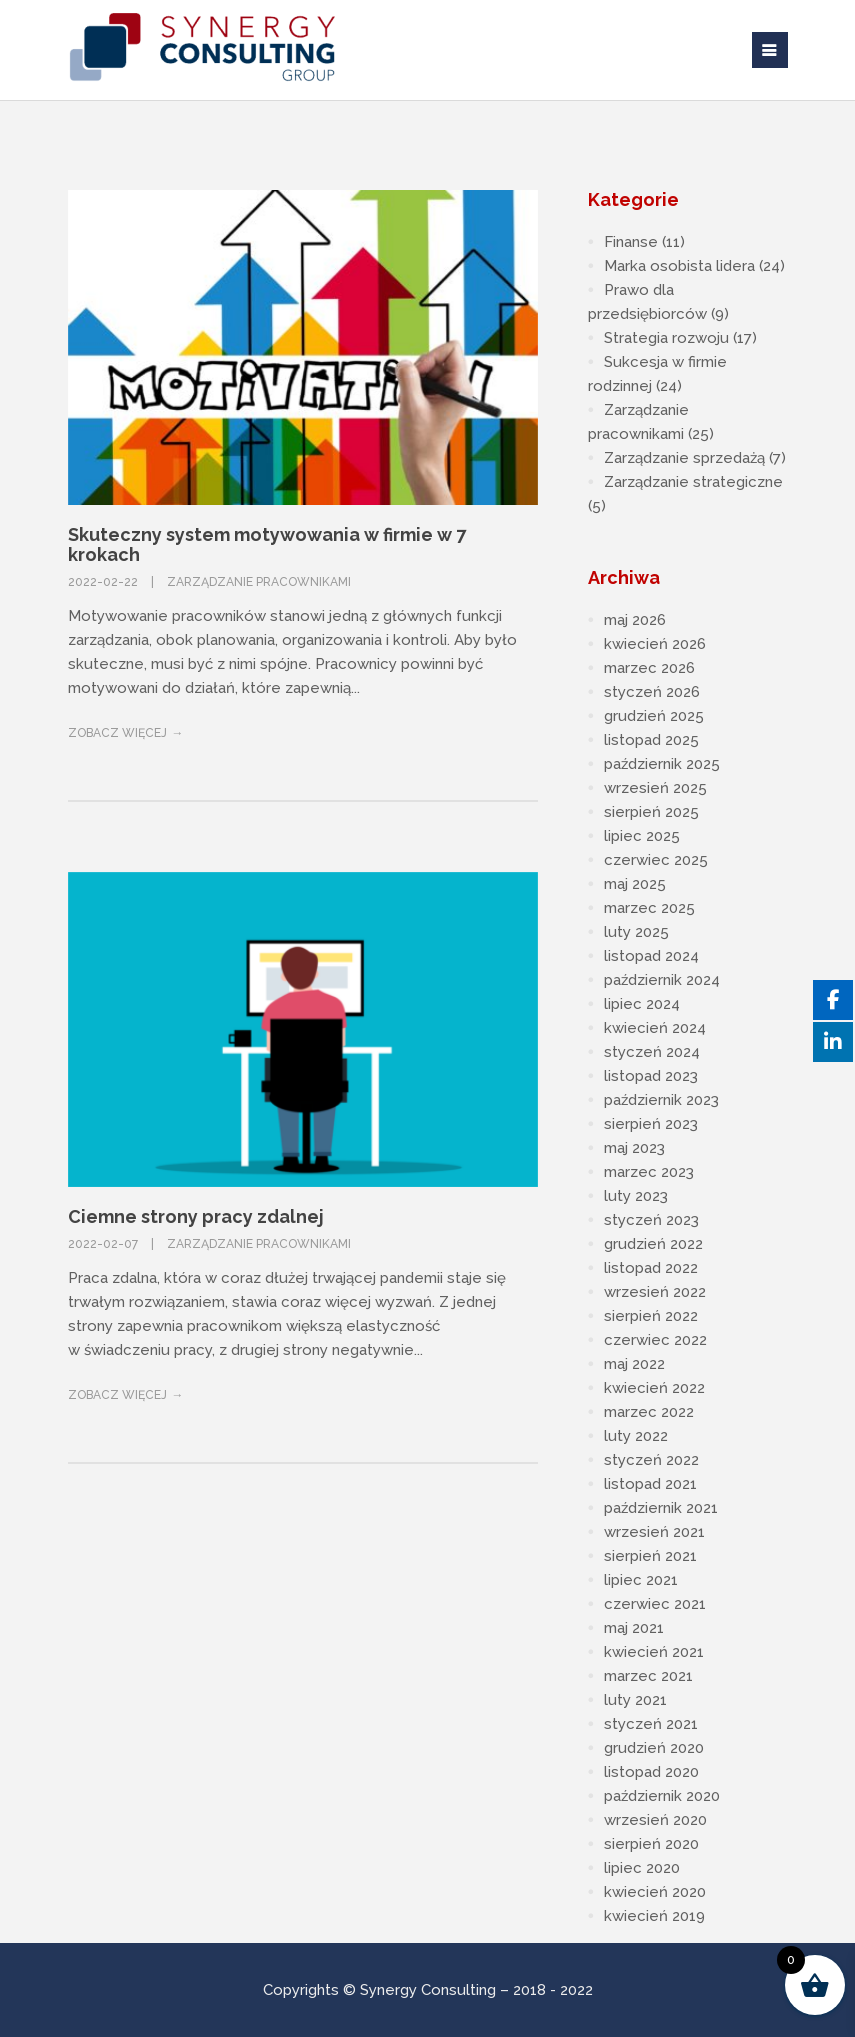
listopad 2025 (651, 740)
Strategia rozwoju (666, 338)
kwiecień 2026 (655, 644)
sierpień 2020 (651, 1844)
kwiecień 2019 (654, 1916)
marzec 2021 (648, 1676)
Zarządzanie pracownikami (259, 582)
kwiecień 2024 (655, 1028)
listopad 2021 (650, 1484)
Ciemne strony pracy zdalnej (196, 1216)
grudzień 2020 (654, 1748)
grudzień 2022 (653, 1244)
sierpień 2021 (650, 1556)
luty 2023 (636, 1196)
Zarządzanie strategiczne (693, 482)
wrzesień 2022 (655, 1292)
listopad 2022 (651, 1268)
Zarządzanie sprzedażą (684, 458)
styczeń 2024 (652, 1052)
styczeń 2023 (651, 1220)
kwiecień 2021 (654, 1652)
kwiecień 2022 (654, 1388)
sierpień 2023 (651, 1124)
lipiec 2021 (641, 1580)
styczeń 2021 (651, 1724)
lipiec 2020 (642, 1868)
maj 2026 (635, 620)
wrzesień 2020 (655, 1820)
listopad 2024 (651, 956)
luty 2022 (636, 1436)
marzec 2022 (649, 1412)
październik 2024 (662, 980)
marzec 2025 (649, 908)
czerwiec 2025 (656, 860)
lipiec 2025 (642, 836)
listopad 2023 (651, 1076)
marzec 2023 (649, 1172)
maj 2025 (635, 884)
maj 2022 (634, 1364)
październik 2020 (662, 1796)
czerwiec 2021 (655, 1604)
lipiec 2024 (642, 1004)
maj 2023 (634, 1148)
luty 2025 (636, 932)
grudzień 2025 (654, 716)
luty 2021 (635, 1700)
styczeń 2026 (652, 692)
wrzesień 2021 (654, 1532)
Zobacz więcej (117, 733)
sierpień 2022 (651, 1316)
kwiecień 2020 (655, 1892)
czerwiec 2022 (655, 1340)
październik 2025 (662, 764)
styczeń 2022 (651, 1460)
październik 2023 (661, 1100)
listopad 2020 (651, 1772)
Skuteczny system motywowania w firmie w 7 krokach (267, 544)
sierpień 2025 (651, 812)
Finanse (631, 242)
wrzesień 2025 (655, 788)
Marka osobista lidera (679, 266)
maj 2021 (634, 1628)
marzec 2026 (649, 668)
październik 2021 (661, 1508)
